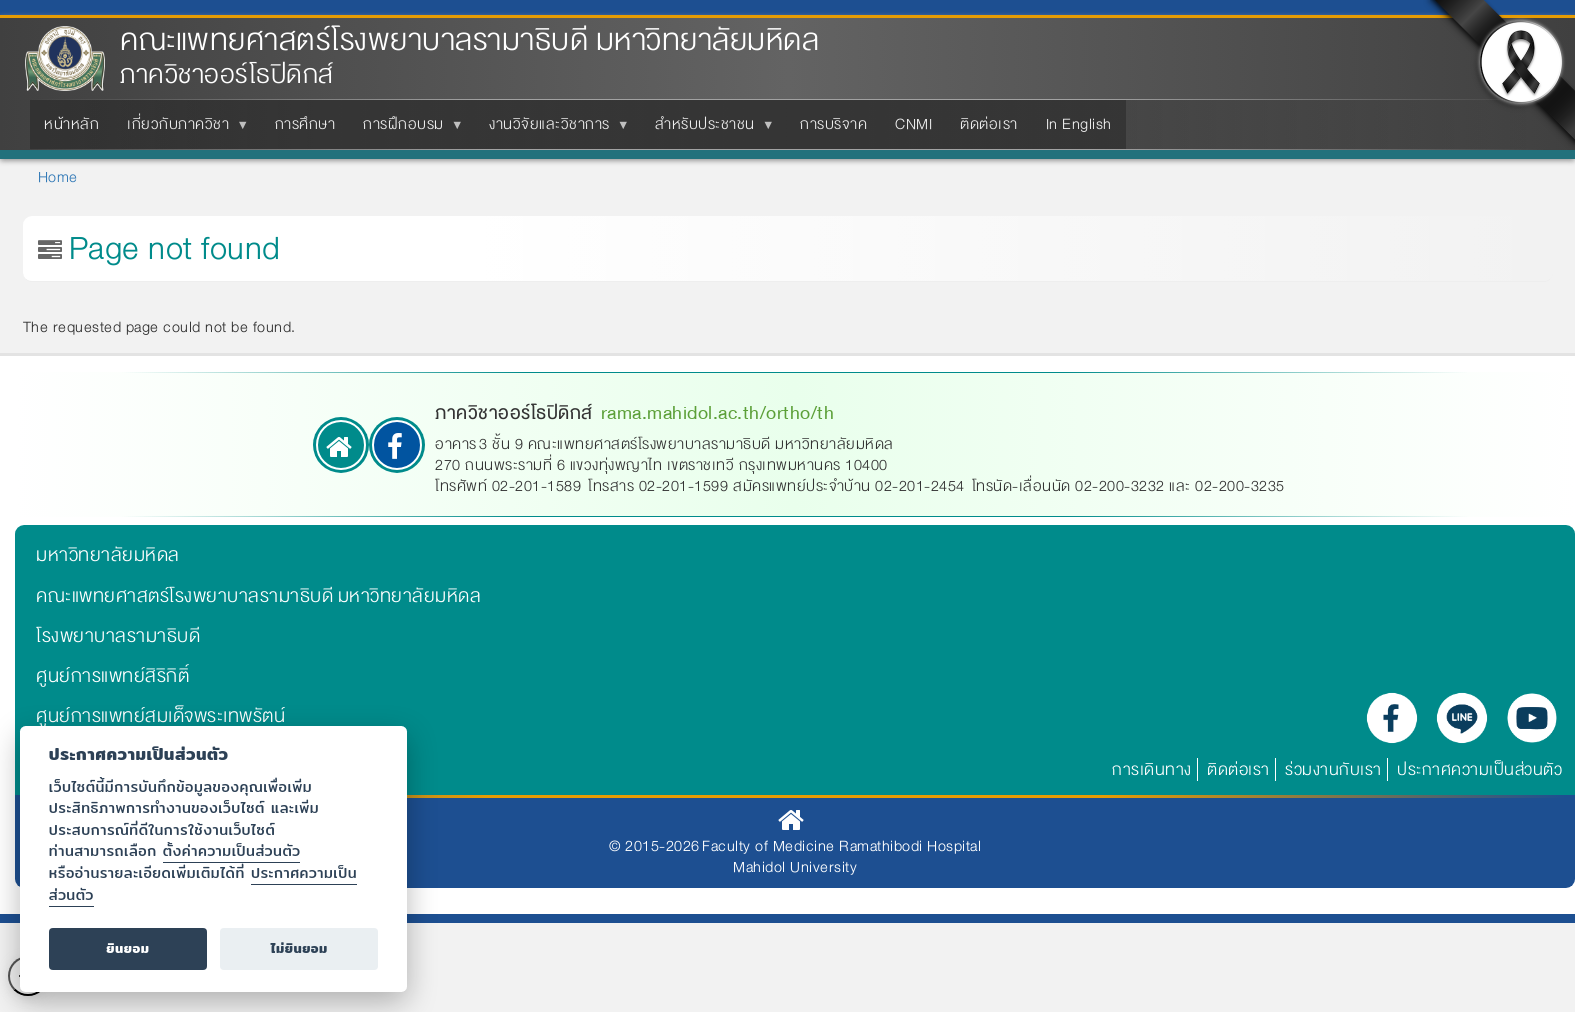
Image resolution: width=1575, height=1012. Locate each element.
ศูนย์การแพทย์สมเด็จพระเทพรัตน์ (160, 716)
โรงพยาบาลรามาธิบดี (118, 636)
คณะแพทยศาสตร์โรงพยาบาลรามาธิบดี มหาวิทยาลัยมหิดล (469, 40)
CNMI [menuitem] (913, 124)
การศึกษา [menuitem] (305, 124)
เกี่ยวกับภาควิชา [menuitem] (182, 130)
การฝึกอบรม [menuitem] (407, 130)
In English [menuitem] (1079, 124)
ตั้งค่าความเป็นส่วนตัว (232, 850)
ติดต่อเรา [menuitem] (989, 124)
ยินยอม (127, 948)
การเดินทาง (1152, 769)
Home (58, 177)
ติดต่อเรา (1238, 769)
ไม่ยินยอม (299, 948)
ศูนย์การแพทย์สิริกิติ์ (112, 676)
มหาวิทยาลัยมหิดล (108, 555)
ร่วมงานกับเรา (1333, 769)
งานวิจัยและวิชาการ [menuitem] (553, 130)
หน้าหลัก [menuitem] (71, 124)
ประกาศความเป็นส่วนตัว (1479, 769)
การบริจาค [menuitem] (833, 124)
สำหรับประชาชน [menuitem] (709, 130)
